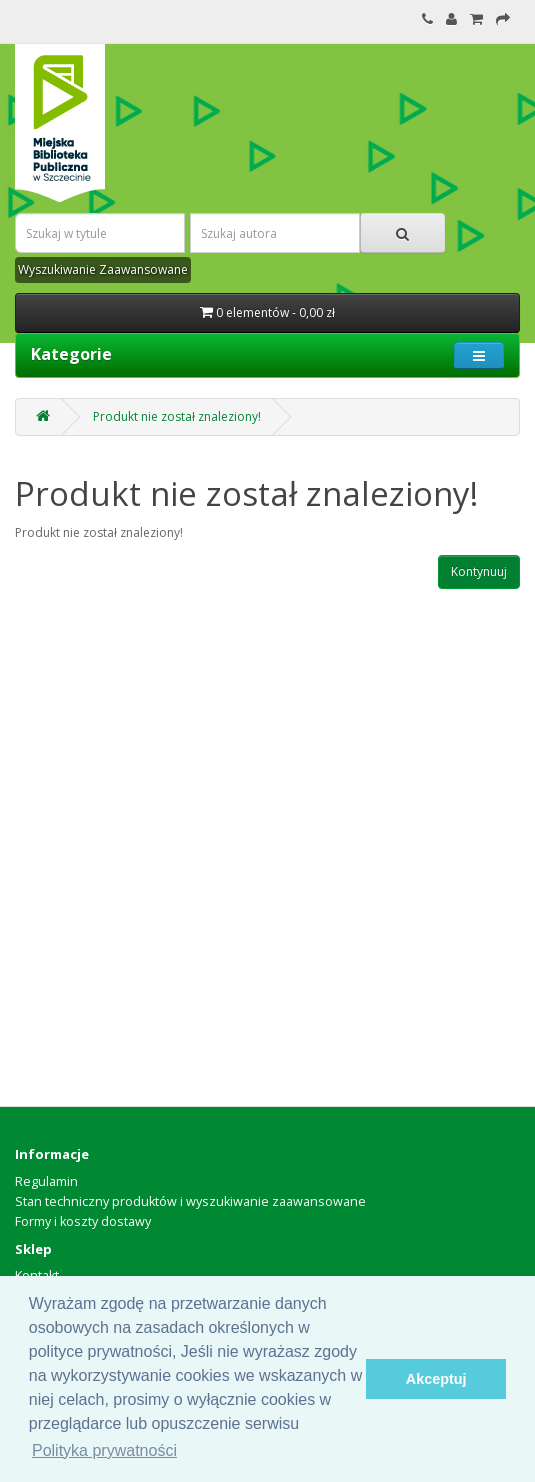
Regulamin (46, 1181)
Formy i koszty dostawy (83, 1221)
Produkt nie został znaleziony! (177, 416)
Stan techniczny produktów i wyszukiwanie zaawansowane (190, 1201)
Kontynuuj (479, 571)
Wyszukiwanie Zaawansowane (103, 269)
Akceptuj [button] (436, 1379)
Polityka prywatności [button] (104, 1450)
